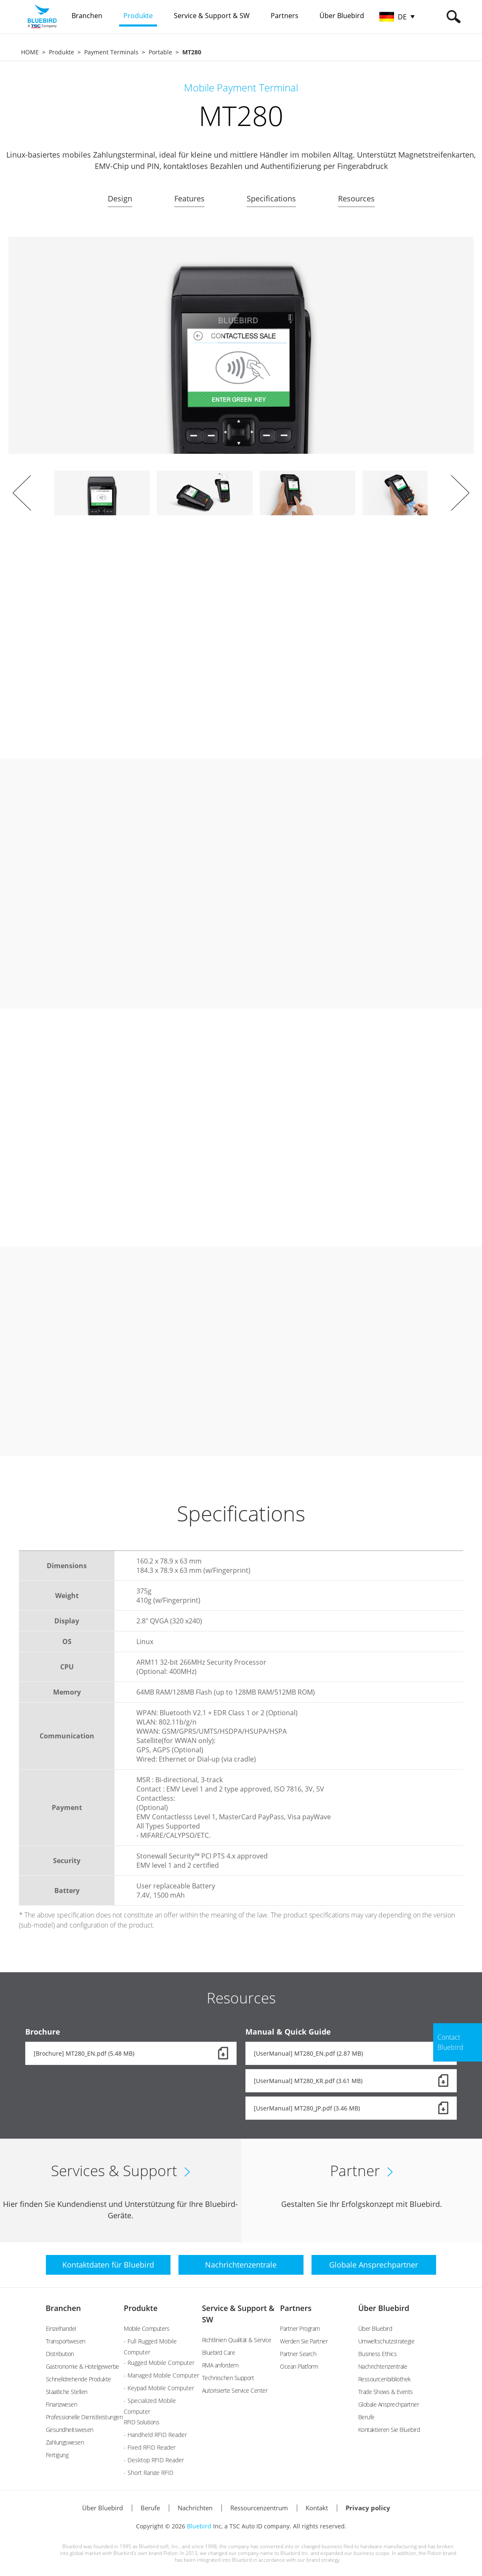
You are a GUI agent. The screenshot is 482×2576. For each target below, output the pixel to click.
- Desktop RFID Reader (154, 2460)
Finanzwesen (61, 2404)
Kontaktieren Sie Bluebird (389, 2430)
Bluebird (199, 2526)
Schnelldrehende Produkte (78, 2379)
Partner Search (298, 2354)
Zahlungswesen (65, 2442)
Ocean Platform (299, 2366)
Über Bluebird (383, 2308)
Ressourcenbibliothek (384, 2379)
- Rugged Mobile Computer (159, 2363)
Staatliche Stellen (67, 2392)
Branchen (63, 2308)
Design (120, 198)
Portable (160, 52)
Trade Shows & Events (385, 2392)
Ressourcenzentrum (259, 2508)
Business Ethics (377, 2354)
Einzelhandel (61, 2328)
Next (460, 493)
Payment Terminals (111, 52)
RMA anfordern (220, 2365)
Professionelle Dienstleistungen (84, 2417)
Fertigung (57, 2455)
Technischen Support (228, 2378)
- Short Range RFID (148, 2473)
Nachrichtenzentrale (382, 2366)
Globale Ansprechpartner (388, 2404)
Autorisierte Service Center (235, 2390)
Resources (356, 198)
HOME (30, 52)
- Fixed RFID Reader (150, 2447)
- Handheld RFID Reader (155, 2435)
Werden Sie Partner (304, 2341)
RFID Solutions (141, 2422)
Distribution (60, 2354)
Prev (22, 493)
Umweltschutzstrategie (386, 2341)
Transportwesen (65, 2341)
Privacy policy (368, 2508)
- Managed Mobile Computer (161, 2375)
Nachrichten (195, 2508)
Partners (296, 2308)
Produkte (61, 52)
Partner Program (300, 2328)
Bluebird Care (218, 2352)
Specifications (271, 198)
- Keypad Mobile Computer (159, 2388)
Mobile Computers (146, 2328)
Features (189, 198)
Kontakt (317, 2508)
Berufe (366, 2417)
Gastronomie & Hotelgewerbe (82, 2366)
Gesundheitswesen (69, 2430)
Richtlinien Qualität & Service (237, 2340)
